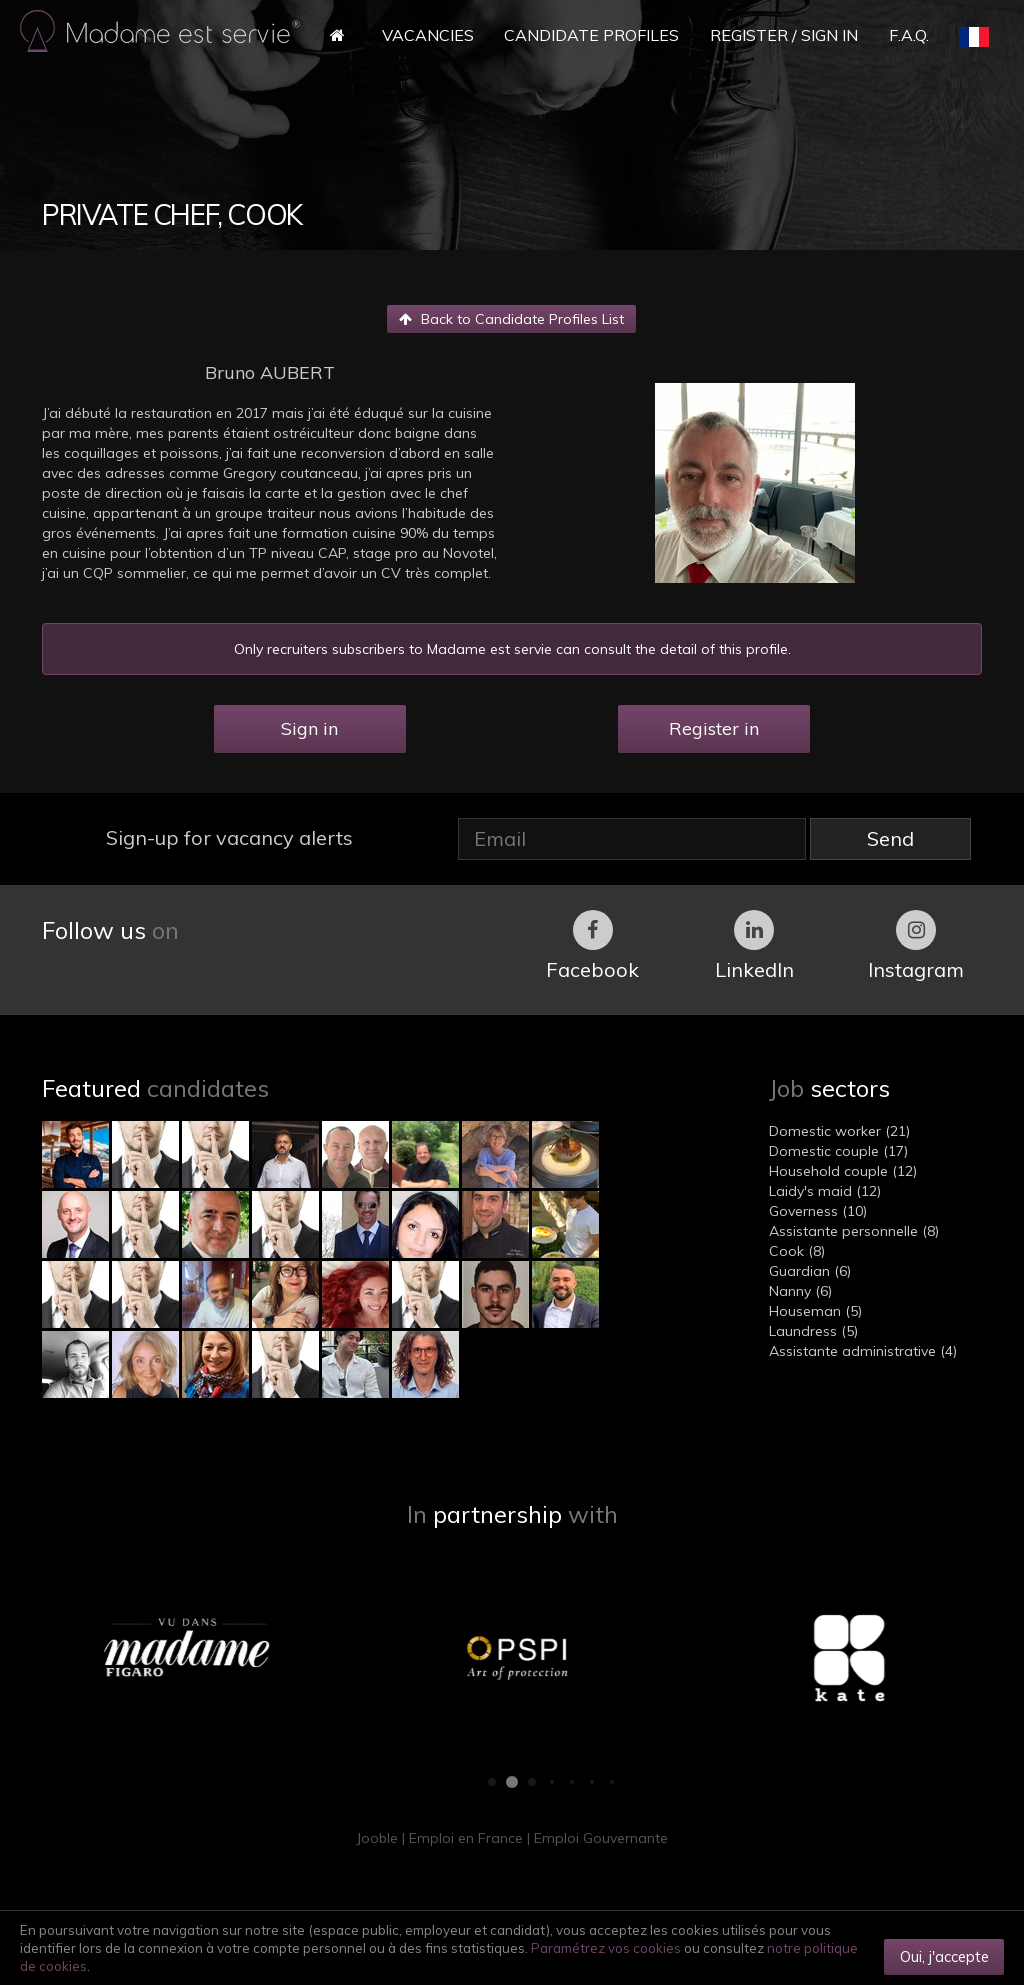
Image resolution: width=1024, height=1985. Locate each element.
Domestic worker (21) (839, 1131)
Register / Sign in (784, 35)
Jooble (377, 1838)
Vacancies (428, 35)
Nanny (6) (800, 1291)
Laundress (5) (813, 1331)
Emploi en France (466, 1838)
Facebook (592, 946)
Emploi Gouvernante (601, 1838)
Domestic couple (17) (838, 1151)
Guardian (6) (810, 1271)
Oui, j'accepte (944, 1956)
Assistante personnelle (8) (854, 1231)
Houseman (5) (815, 1311)
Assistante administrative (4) (863, 1351)
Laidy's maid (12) (825, 1191)
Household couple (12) (843, 1171)
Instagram (916, 946)
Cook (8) (797, 1251)
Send (890, 838)
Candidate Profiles (591, 35)
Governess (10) (818, 1211)
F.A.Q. (909, 35)
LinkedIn (754, 946)
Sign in (309, 728)
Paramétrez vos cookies (606, 1948)
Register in (714, 728)
